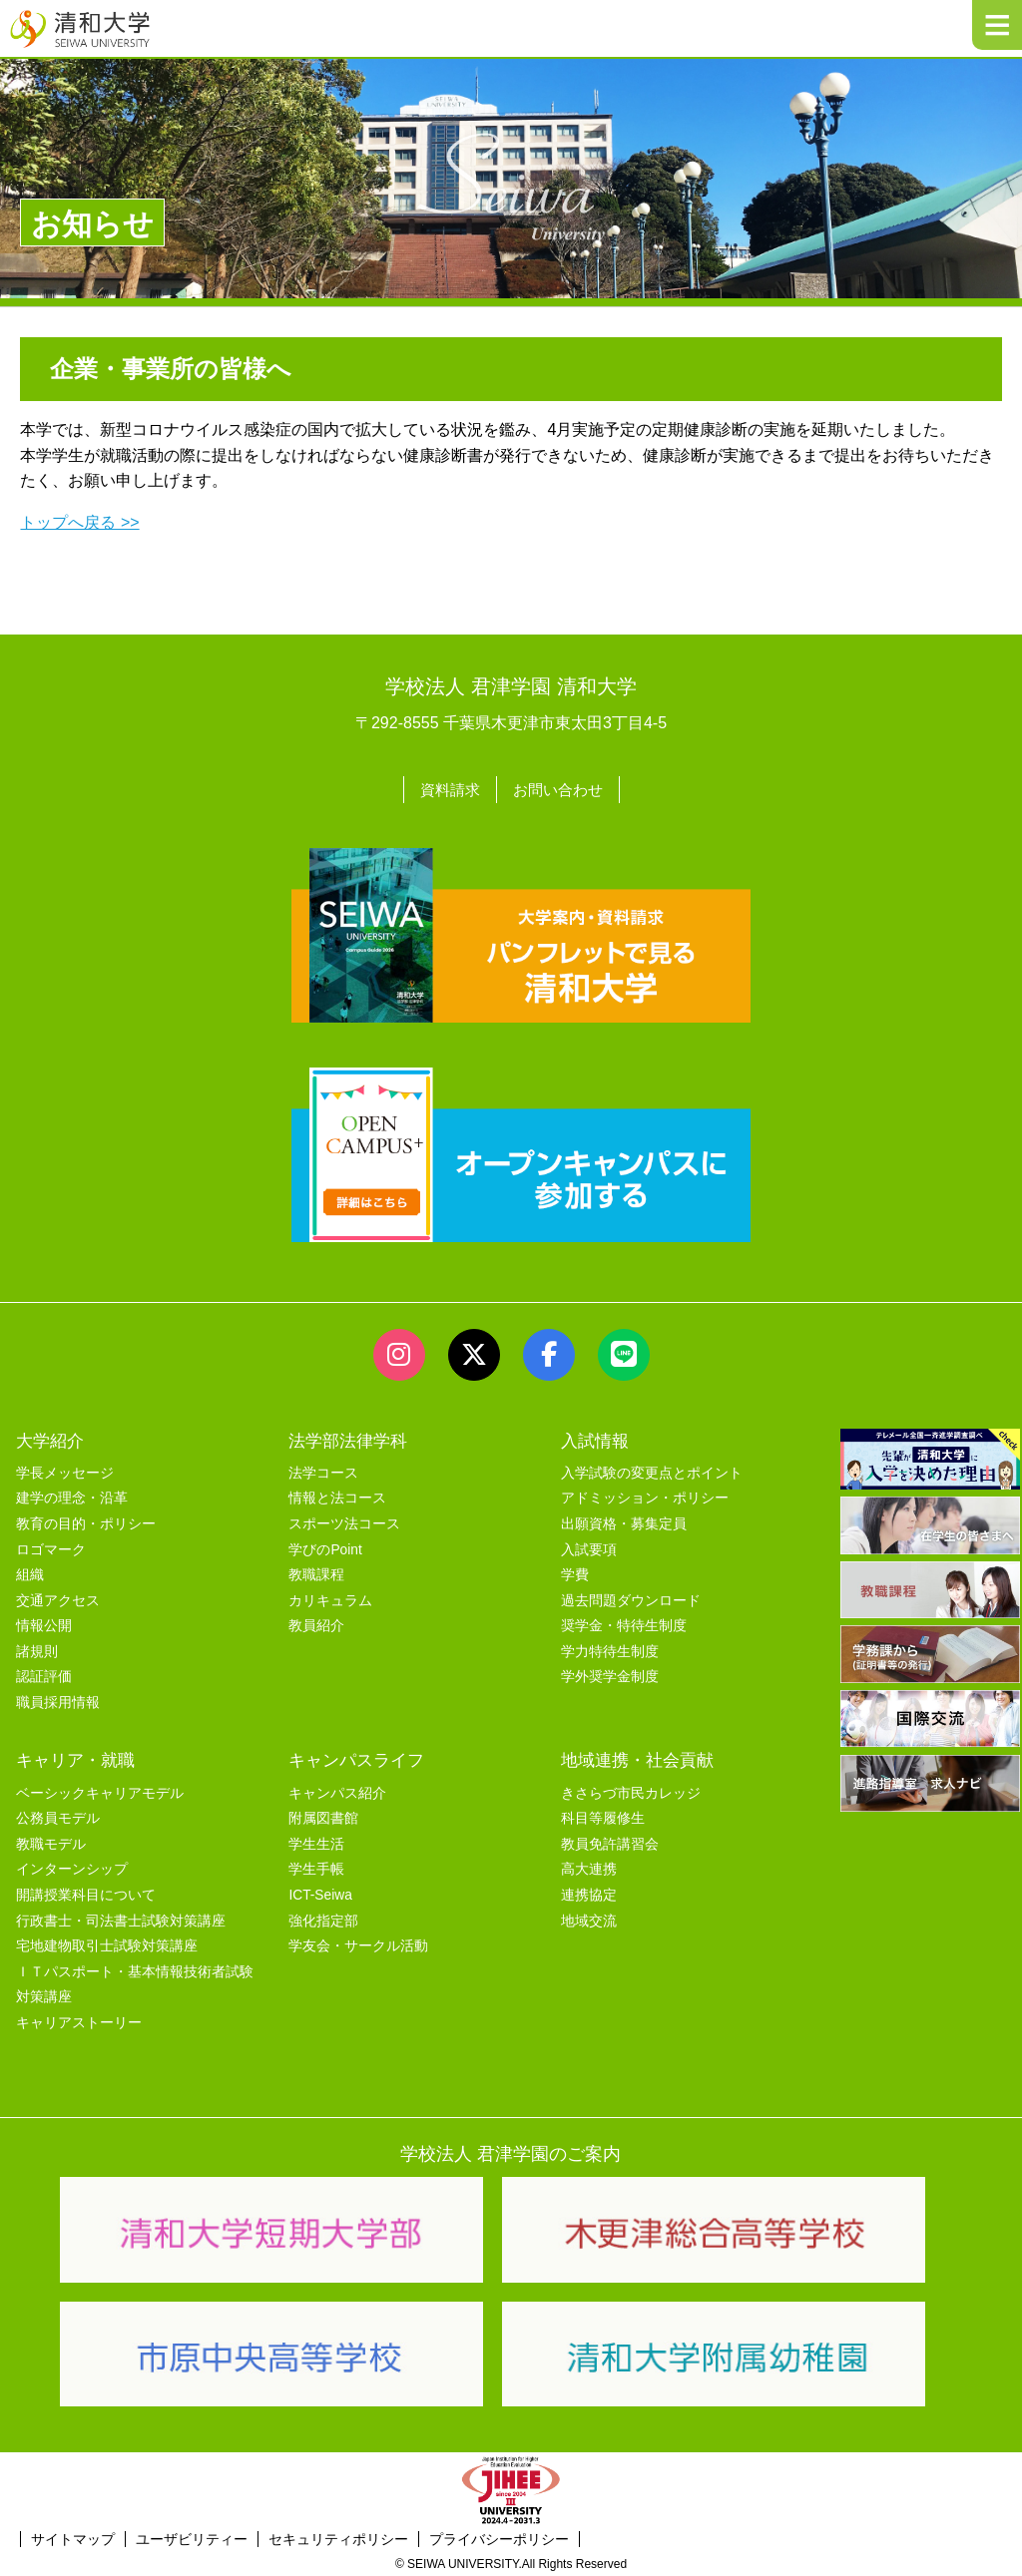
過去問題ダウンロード (631, 1597)
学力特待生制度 (610, 1649)
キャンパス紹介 (337, 1790)
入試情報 (595, 1438)
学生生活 (316, 1842)
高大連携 (589, 1867)
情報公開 (44, 1623)
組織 (30, 1572)
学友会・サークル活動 (358, 1943)
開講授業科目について (86, 1893)
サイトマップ (73, 2536)
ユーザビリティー (192, 2536)
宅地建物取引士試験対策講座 (107, 1943)
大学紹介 (50, 1438)
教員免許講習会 (610, 1842)
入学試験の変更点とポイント (652, 1470)
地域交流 (589, 1918)
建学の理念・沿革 (72, 1496)
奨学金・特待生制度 (624, 1623)
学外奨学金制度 (610, 1674)
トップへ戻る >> (79, 522)
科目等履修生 (603, 1816)
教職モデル (51, 1842)
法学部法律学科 (347, 1438)
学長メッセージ (65, 1470)
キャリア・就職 (75, 1758)
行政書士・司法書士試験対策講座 (121, 1918)
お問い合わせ (560, 788)
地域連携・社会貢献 (637, 1758)
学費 (575, 1572)
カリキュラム (330, 1597)
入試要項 (589, 1546)
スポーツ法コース (344, 1521)
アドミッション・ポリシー (645, 1496)
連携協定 (589, 1893)
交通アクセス (58, 1597)
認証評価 (44, 1674)
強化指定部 (323, 1918)
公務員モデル (58, 1816)
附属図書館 (323, 1816)
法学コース (323, 1470)
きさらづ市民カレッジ (631, 1790)
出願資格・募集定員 (624, 1521)
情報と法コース (337, 1496)
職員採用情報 (58, 1700)
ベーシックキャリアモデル (100, 1790)
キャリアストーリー (79, 2020)
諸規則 (37, 1649)
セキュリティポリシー (338, 2536)
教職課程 (316, 1572)
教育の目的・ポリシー (86, 1521)
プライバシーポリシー (499, 2536)
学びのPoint (324, 1546)
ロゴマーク (51, 1546)
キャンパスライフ (356, 1758)
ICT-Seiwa (319, 1893)
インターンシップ (72, 1867)
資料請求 (447, 788)
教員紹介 (316, 1623)
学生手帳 (316, 1867)
